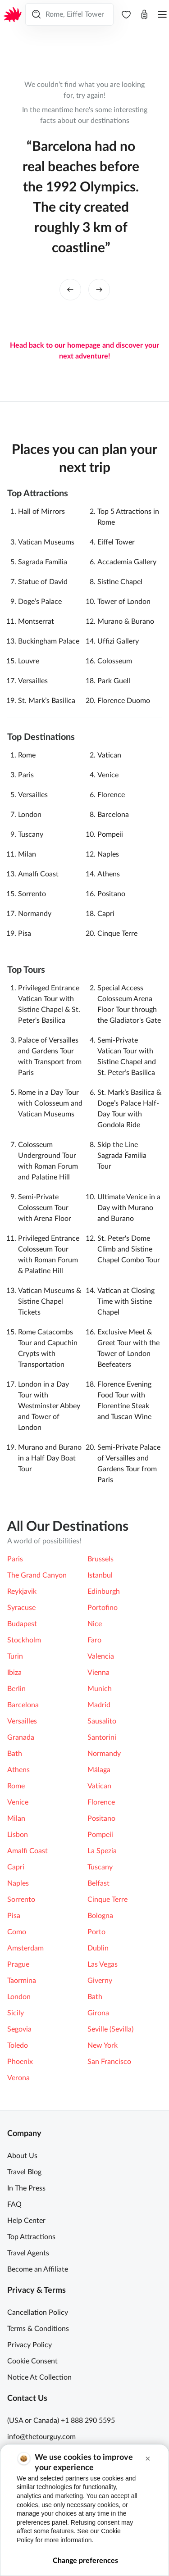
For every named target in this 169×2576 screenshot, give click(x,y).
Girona (98, 2013)
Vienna (98, 1672)
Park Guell (113, 681)
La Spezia (102, 1851)
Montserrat (36, 621)
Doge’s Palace (40, 601)
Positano (111, 894)
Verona (18, 2078)
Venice (108, 775)
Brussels (100, 1559)
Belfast (98, 1883)
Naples (108, 854)
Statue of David (43, 581)
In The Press (26, 2188)
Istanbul (100, 1575)
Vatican (109, 755)
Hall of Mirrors (41, 511)
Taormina (21, 1980)
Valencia (100, 1656)
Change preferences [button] (85, 2560)
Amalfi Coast (38, 874)
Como (16, 1932)
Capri (105, 913)
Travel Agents (28, 2253)
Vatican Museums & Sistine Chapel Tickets (49, 1301)
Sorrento (32, 894)
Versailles (33, 681)
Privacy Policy (29, 2345)
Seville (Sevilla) (110, 2029)
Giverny (99, 1980)
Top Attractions (31, 2236)
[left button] (70, 289)
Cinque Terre (117, 933)
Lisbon (17, 1834)
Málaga (98, 1769)
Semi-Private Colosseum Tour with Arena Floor (44, 1207)
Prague (18, 1964)
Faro (94, 1640)
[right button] (99, 289)
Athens (108, 874)
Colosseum (114, 661)
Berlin (16, 1688)
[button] (148, 2459)
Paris (26, 775)
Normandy (34, 913)
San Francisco (109, 2061)
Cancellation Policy (37, 2312)
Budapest (22, 1624)
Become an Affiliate (37, 2269)
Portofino (102, 1607)
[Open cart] (144, 14)
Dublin (98, 1948)
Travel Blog (24, 2172)
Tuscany (30, 834)
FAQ (14, 2204)
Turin (15, 1656)
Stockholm (24, 1640)
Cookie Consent (32, 2361)
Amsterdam (25, 1948)
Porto (96, 1932)
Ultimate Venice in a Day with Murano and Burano (128, 1207)
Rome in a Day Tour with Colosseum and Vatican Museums (50, 1103)
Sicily (15, 2013)
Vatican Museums (46, 542)
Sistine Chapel (119, 581)
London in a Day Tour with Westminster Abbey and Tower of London (49, 1406)
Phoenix (20, 2061)
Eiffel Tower (116, 542)
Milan (27, 854)
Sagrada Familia (42, 562)
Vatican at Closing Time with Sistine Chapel (126, 1301)
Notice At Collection (39, 2377)
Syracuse (21, 1607)
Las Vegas (102, 1964)
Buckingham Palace (48, 641)
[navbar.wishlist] (126, 14)
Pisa (24, 933)
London (29, 814)
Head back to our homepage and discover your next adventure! (84, 351)
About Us (22, 2155)
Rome (27, 755)
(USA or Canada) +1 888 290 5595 (61, 2420)
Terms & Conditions (38, 2328)
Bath (14, 1753)
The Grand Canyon (37, 1575)
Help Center (26, 2220)
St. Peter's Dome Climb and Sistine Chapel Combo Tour (128, 1249)
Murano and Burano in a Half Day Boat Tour (50, 1458)
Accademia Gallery (126, 562)
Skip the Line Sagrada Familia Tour (121, 1155)
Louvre (28, 661)
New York (102, 2045)
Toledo (17, 2045)
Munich (99, 1688)
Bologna (100, 1915)
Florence (111, 794)
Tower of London (124, 601)
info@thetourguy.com (41, 2436)
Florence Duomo (123, 700)
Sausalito (101, 1721)
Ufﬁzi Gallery (118, 641)
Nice (94, 1624)
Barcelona (113, 814)
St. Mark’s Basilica (46, 700)
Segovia (19, 2029)
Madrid (98, 1705)
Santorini (101, 1737)
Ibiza (14, 1672)
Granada (20, 1737)
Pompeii (110, 834)
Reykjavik (22, 1591)
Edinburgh (103, 1591)
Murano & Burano (125, 621)
